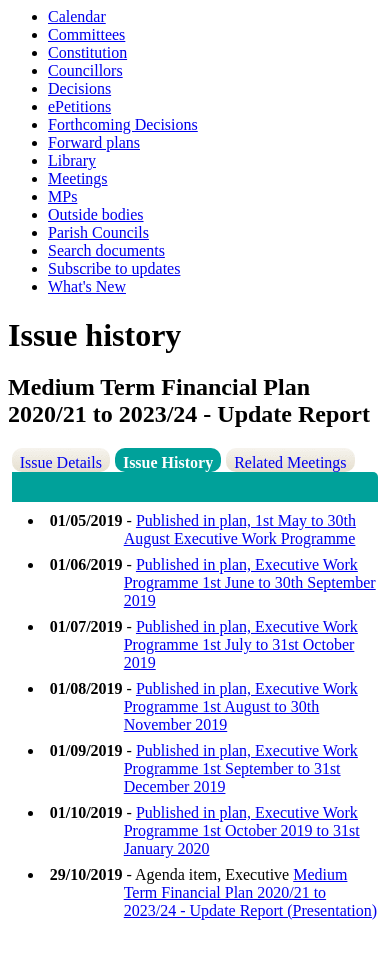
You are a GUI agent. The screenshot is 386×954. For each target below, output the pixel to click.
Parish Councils (98, 232)
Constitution (87, 52)
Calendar (77, 16)
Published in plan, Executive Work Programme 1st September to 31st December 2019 (241, 768)
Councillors (85, 70)
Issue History (168, 462)
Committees (86, 34)
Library (72, 160)
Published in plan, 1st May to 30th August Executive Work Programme (240, 529)
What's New (87, 286)
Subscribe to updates (114, 268)
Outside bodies (96, 214)
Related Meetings (290, 462)
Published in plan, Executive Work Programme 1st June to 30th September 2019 (250, 582)
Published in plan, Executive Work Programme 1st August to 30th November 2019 (241, 706)
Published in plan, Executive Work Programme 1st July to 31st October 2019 (241, 644)
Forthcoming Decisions (123, 124)
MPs (62, 196)
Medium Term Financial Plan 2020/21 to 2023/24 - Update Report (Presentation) (250, 892)
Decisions (79, 88)
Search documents (106, 250)
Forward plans (94, 142)
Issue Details (61, 462)
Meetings (78, 178)
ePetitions (79, 106)
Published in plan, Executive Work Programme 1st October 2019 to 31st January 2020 (242, 830)
